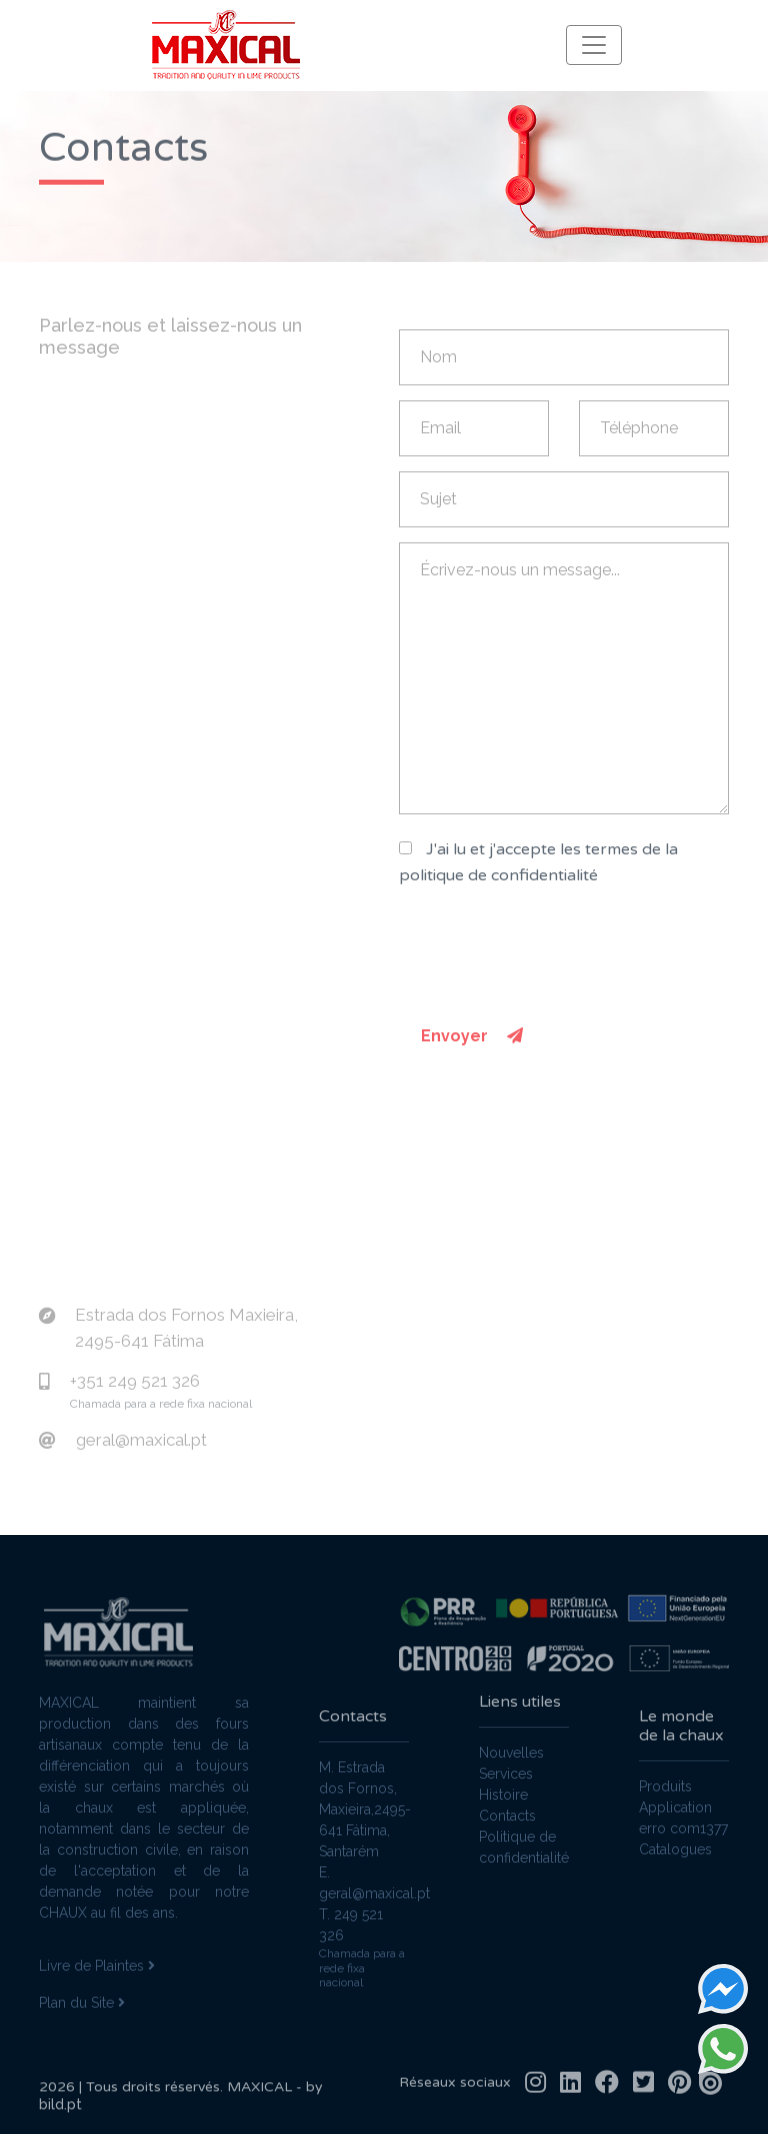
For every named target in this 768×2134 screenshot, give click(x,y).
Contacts (507, 1806)
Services (506, 1764)
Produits (665, 1796)
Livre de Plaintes (97, 1956)
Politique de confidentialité (524, 1837)
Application (675, 1817)
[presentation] (551, 961)
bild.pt (60, 2114)
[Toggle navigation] (594, 45)
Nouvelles (511, 1743)
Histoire (503, 1785)
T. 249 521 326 (351, 1934)
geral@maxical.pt (141, 1430)
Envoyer (472, 1045)
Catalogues (675, 1859)
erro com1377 (683, 1838)
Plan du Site (82, 1993)
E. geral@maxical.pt (364, 1892)
